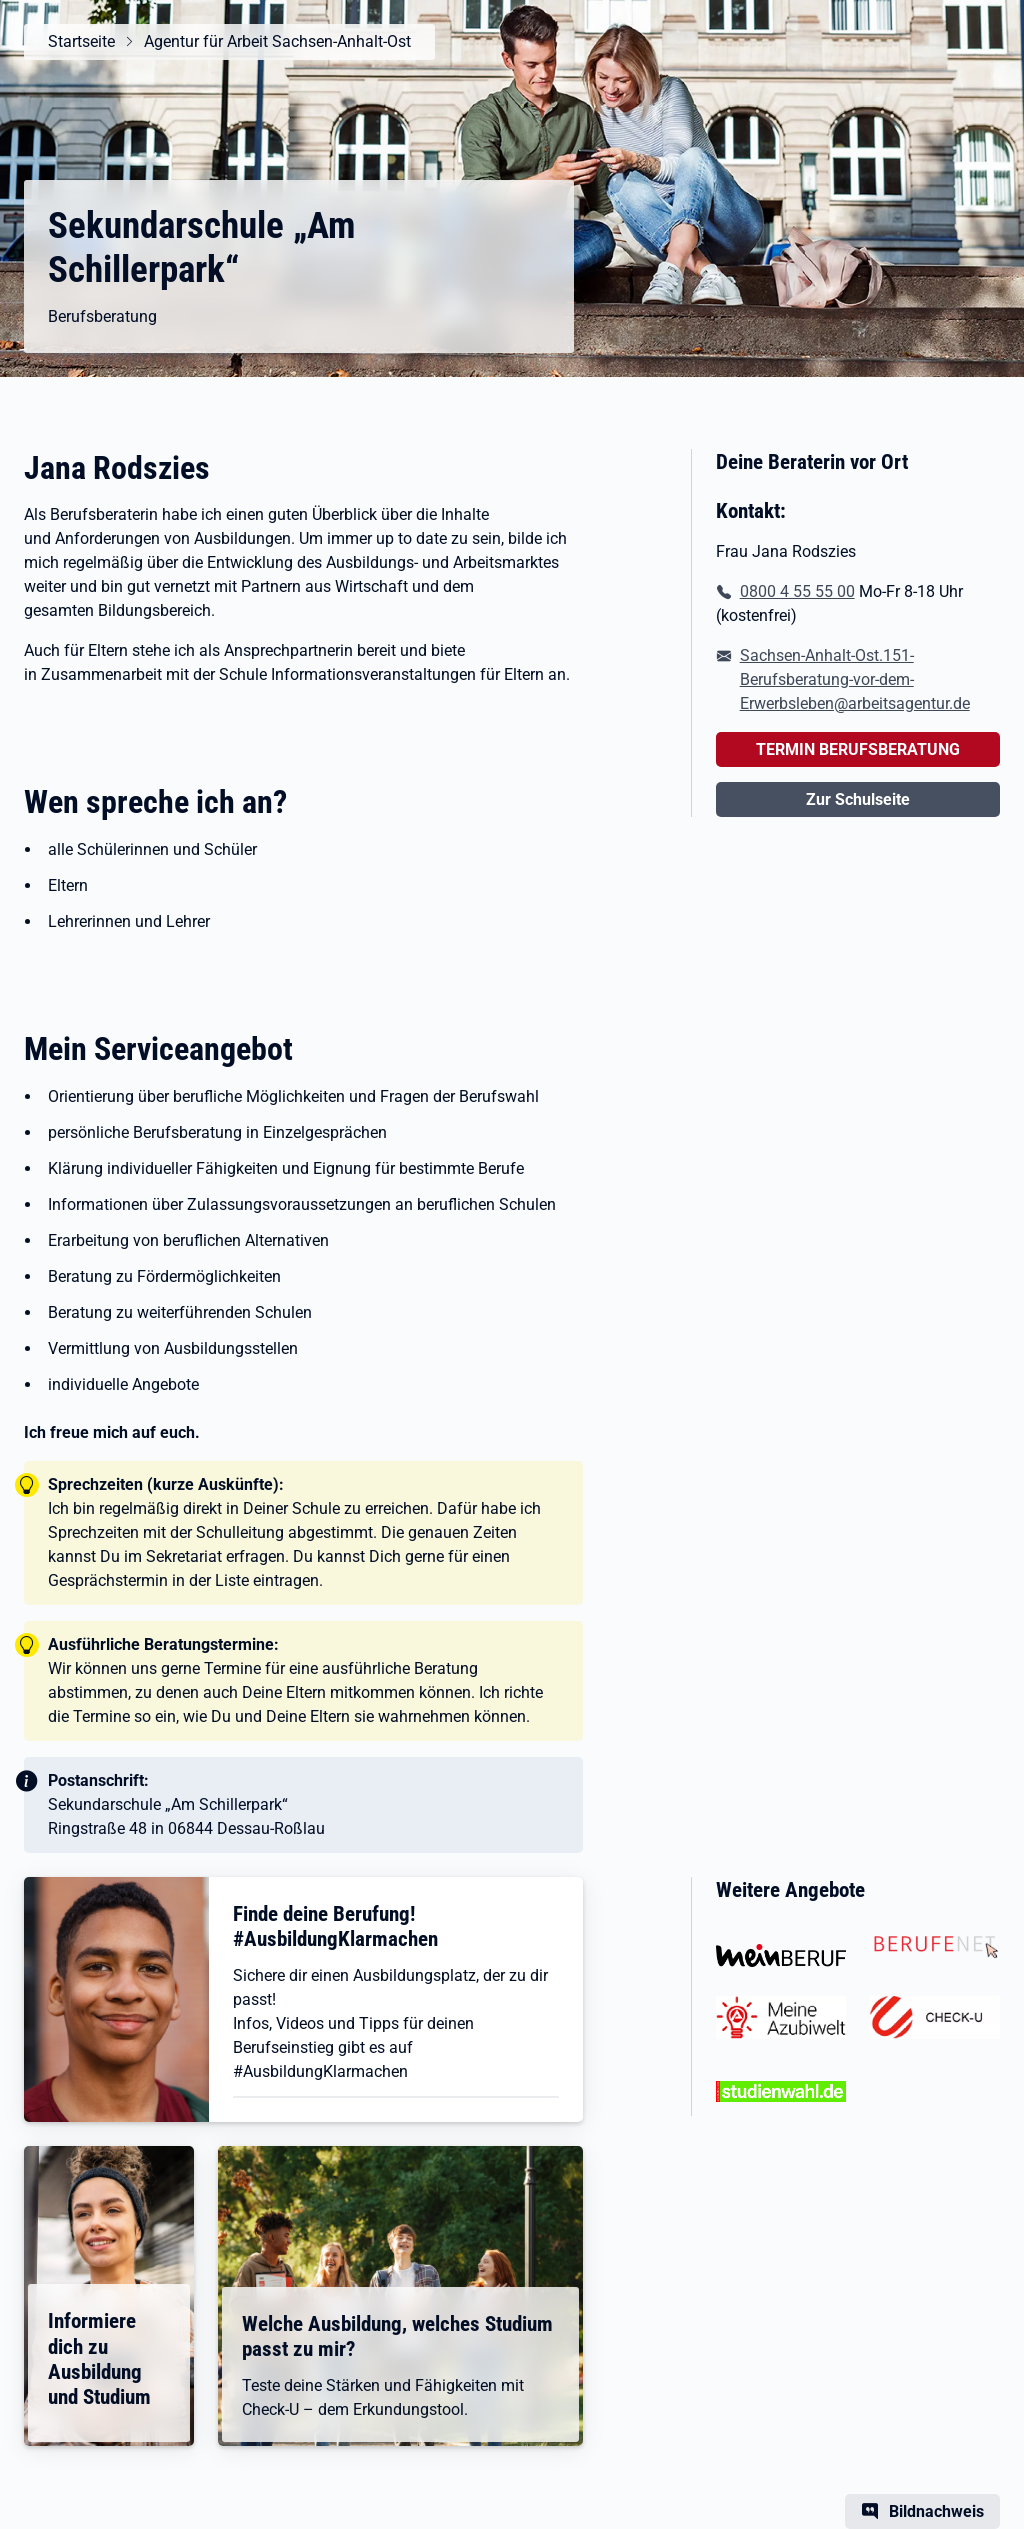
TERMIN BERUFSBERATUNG (858, 749)
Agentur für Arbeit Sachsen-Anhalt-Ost (277, 41)
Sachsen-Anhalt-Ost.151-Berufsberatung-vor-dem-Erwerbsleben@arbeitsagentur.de (855, 679)
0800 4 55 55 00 (797, 591)
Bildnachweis (936, 2511)
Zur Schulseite (858, 799)
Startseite (81, 41)
